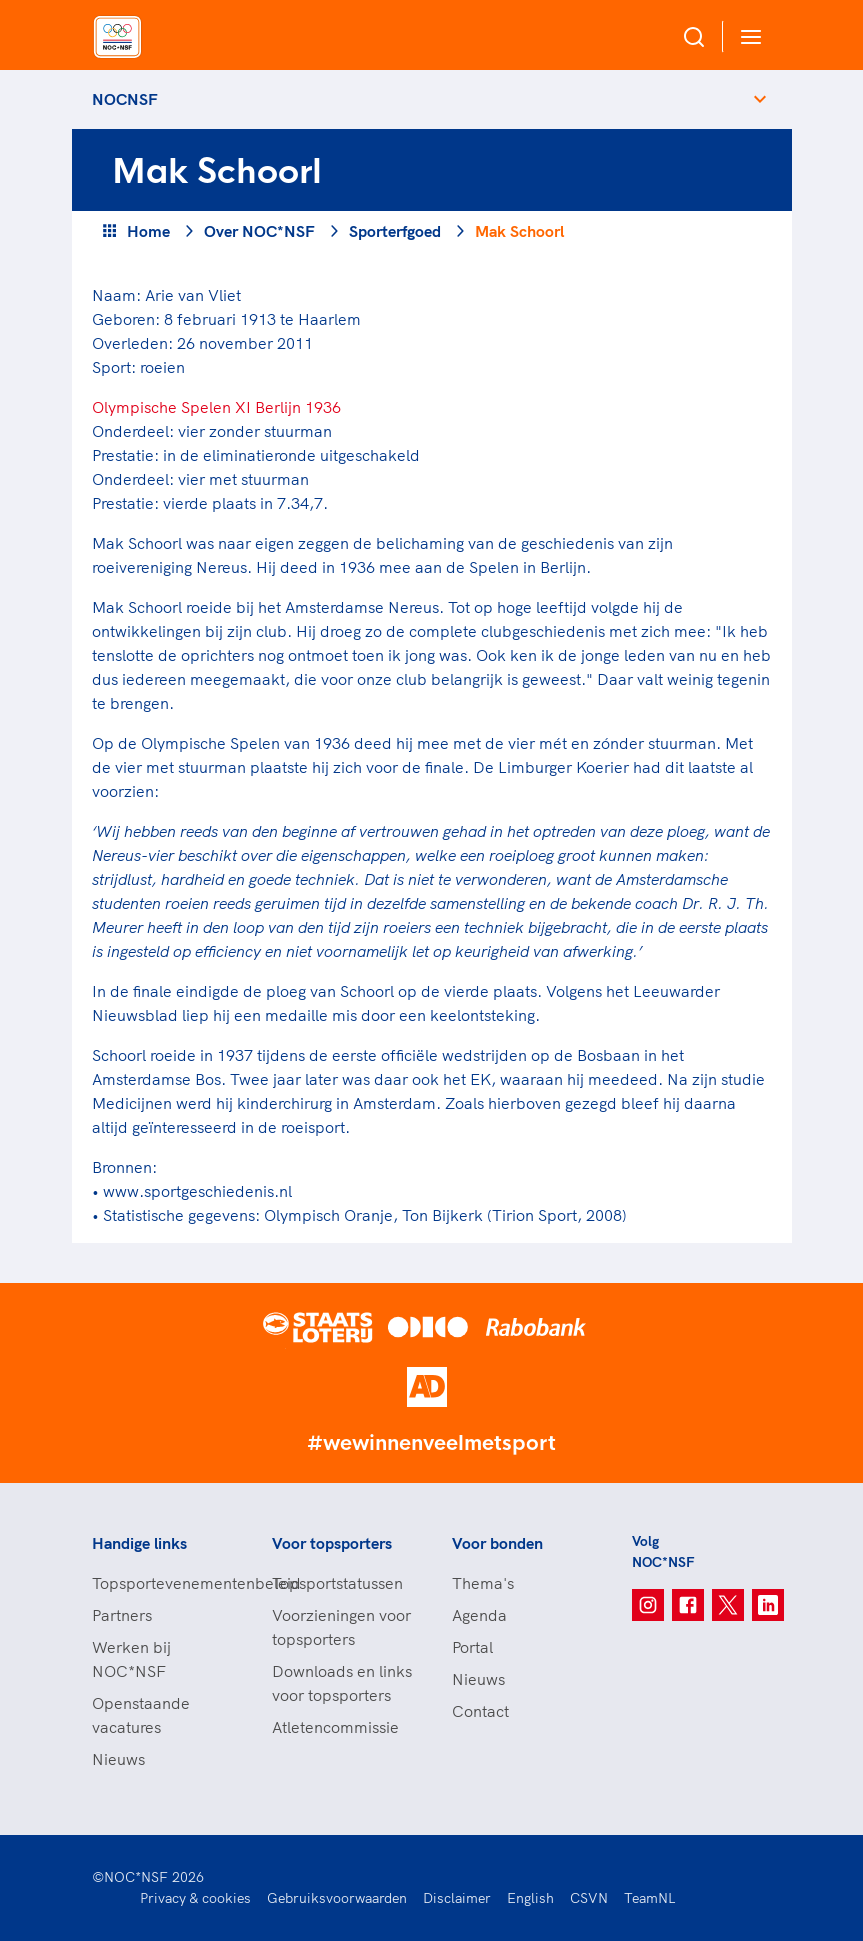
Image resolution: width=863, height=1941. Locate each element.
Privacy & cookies (195, 1898)
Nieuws (118, 1759)
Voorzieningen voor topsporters (341, 1627)
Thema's (483, 1583)
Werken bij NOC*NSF (131, 1659)
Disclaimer (457, 1898)
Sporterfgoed (395, 231)
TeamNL (650, 1898)
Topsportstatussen (337, 1583)
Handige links (139, 1543)
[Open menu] (747, 36)
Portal (472, 1647)
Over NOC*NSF (259, 231)
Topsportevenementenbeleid (162, 1583)
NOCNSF (125, 99)
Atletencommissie (335, 1727)
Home (148, 231)
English (530, 1898)
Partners (122, 1615)
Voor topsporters (332, 1543)
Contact (480, 1711)
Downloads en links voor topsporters (342, 1683)
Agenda (479, 1615)
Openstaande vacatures (141, 1715)
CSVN (589, 1898)
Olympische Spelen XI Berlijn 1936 (216, 407)
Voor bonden (497, 1543)
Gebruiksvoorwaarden (337, 1898)
